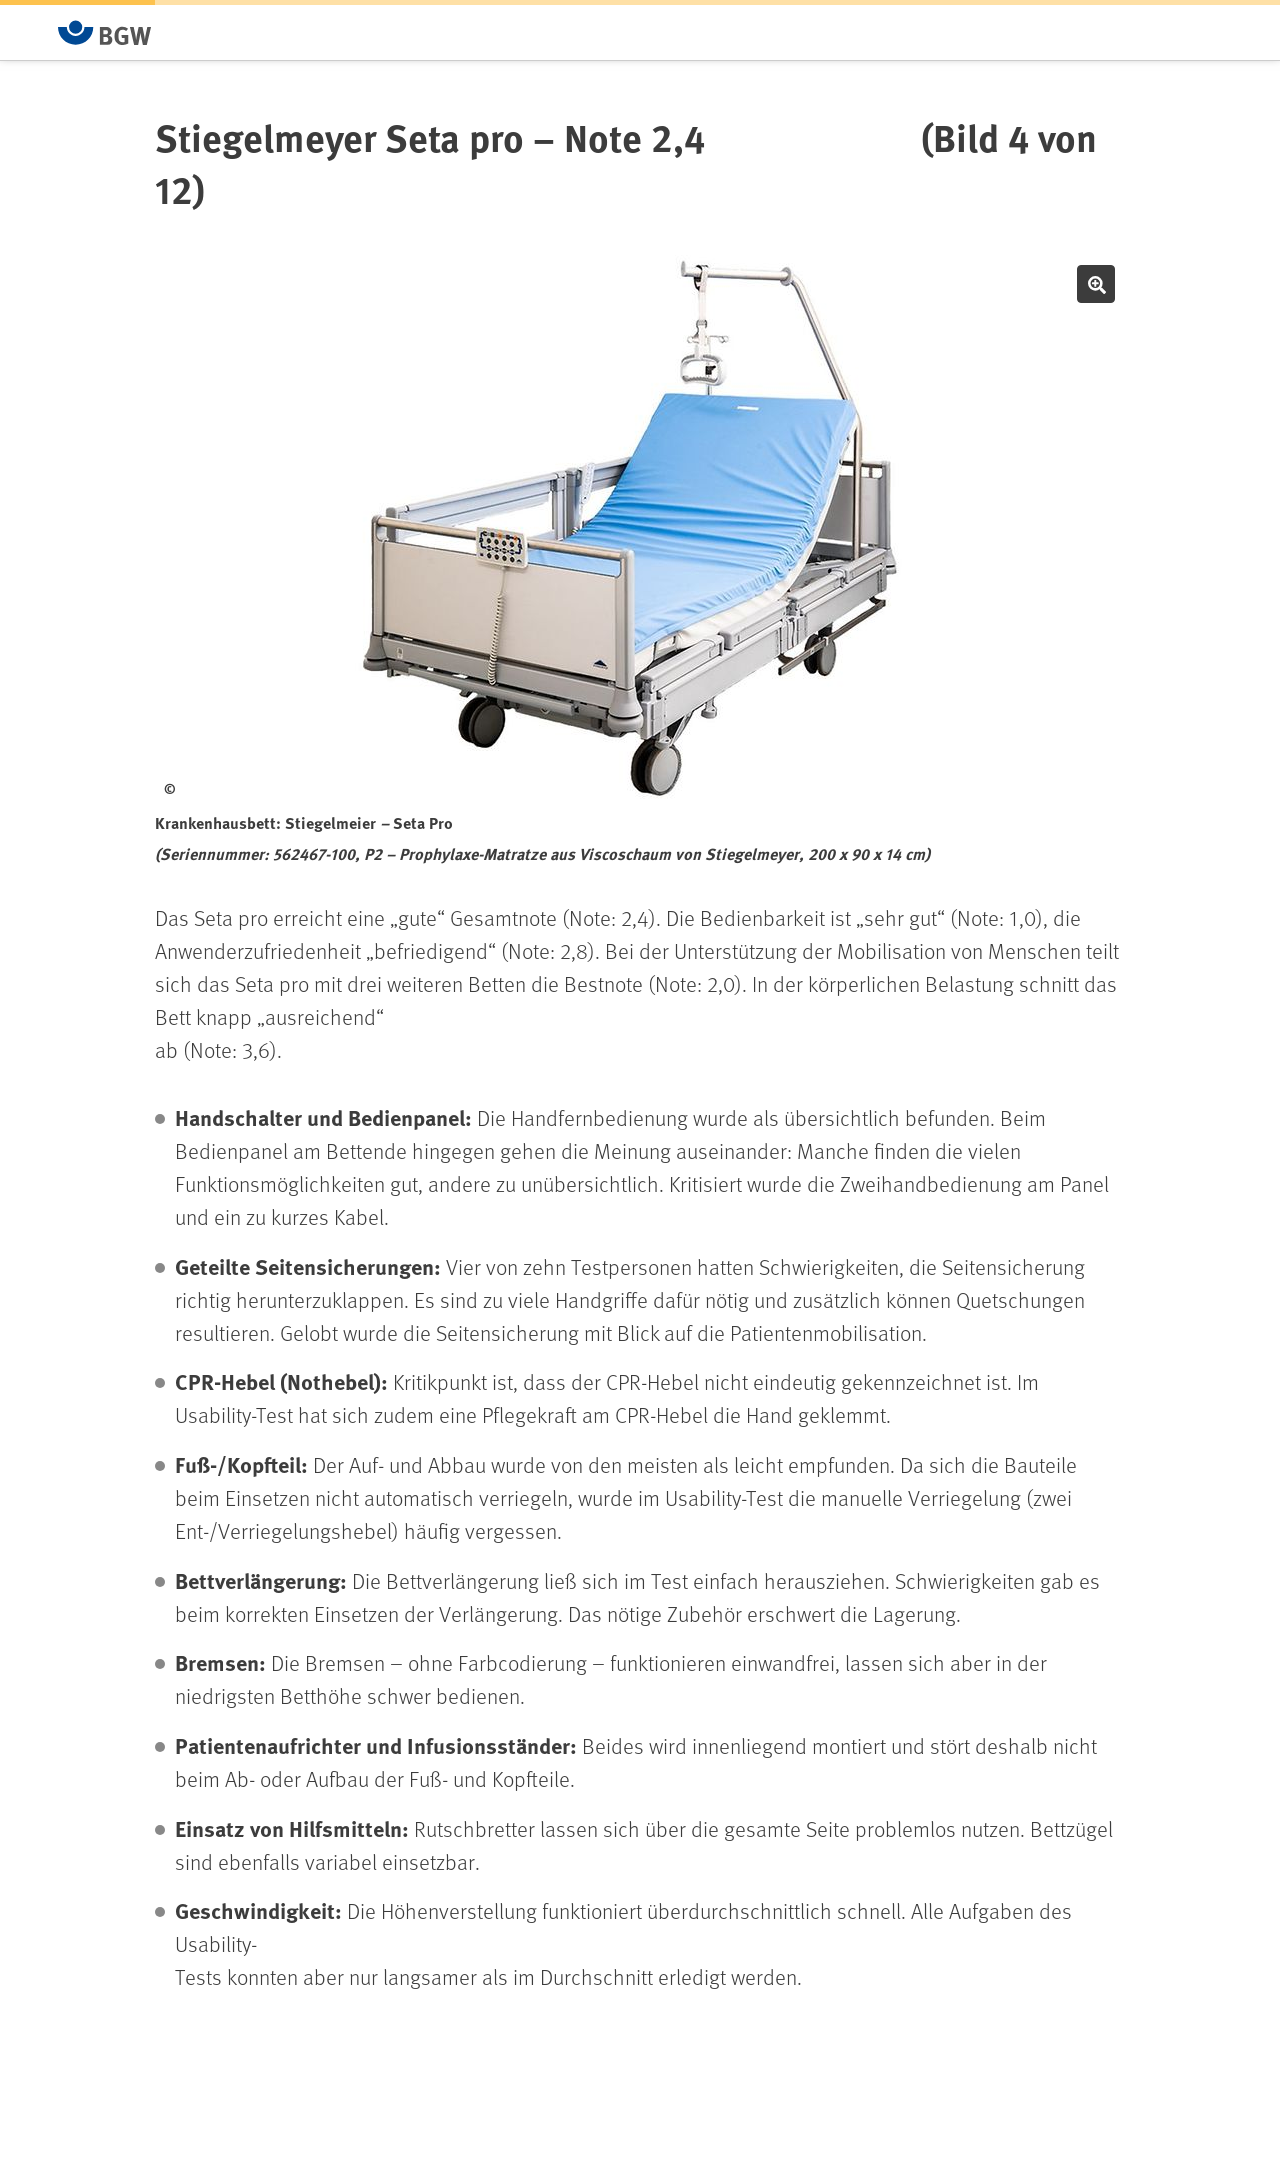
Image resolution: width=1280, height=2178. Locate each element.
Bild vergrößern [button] (1096, 284)
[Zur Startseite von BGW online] (105, 32)
